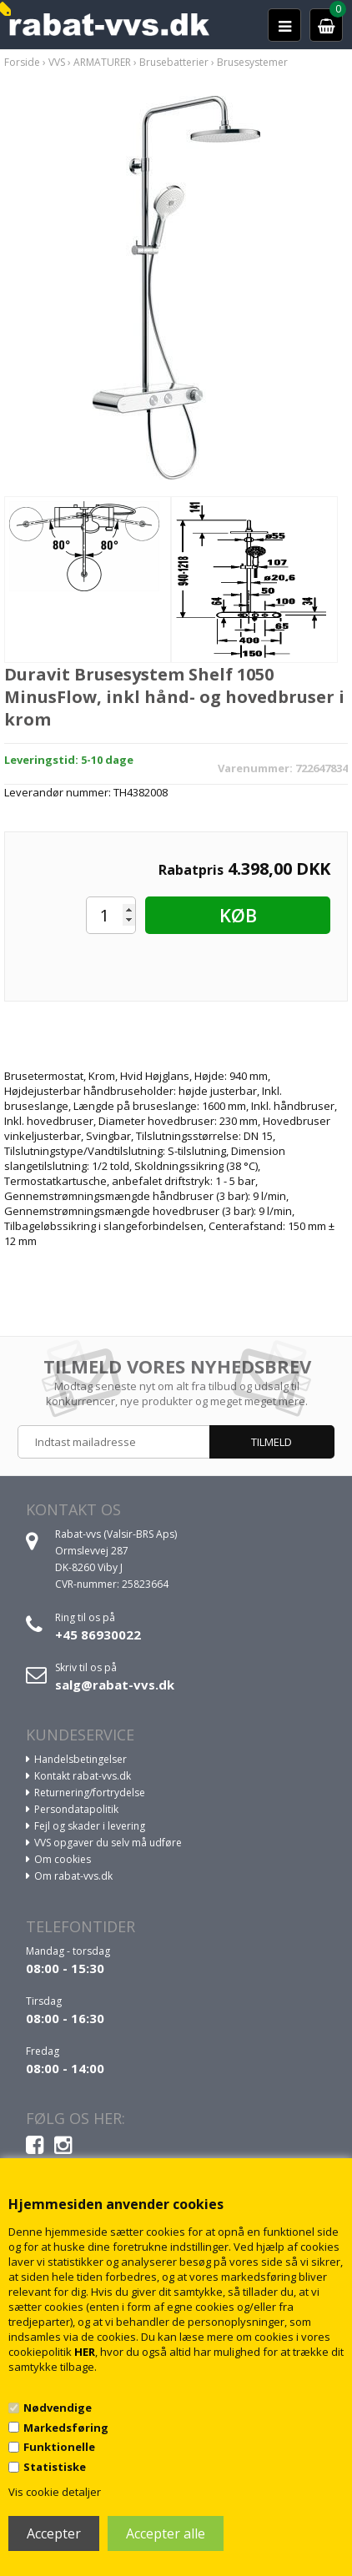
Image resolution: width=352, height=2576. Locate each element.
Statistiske (54, 2466)
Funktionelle (59, 2446)
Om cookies (62, 1859)
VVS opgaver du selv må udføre (108, 1842)
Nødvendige (57, 2407)
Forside (22, 62)
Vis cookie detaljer (54, 2491)
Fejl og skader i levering (89, 1826)
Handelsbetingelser (80, 1759)
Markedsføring (65, 2427)
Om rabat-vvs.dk (73, 1876)
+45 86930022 (98, 1634)
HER (84, 2351)
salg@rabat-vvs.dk (114, 1684)
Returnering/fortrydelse (89, 1792)
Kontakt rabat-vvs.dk (82, 1776)
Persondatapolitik (76, 1809)
